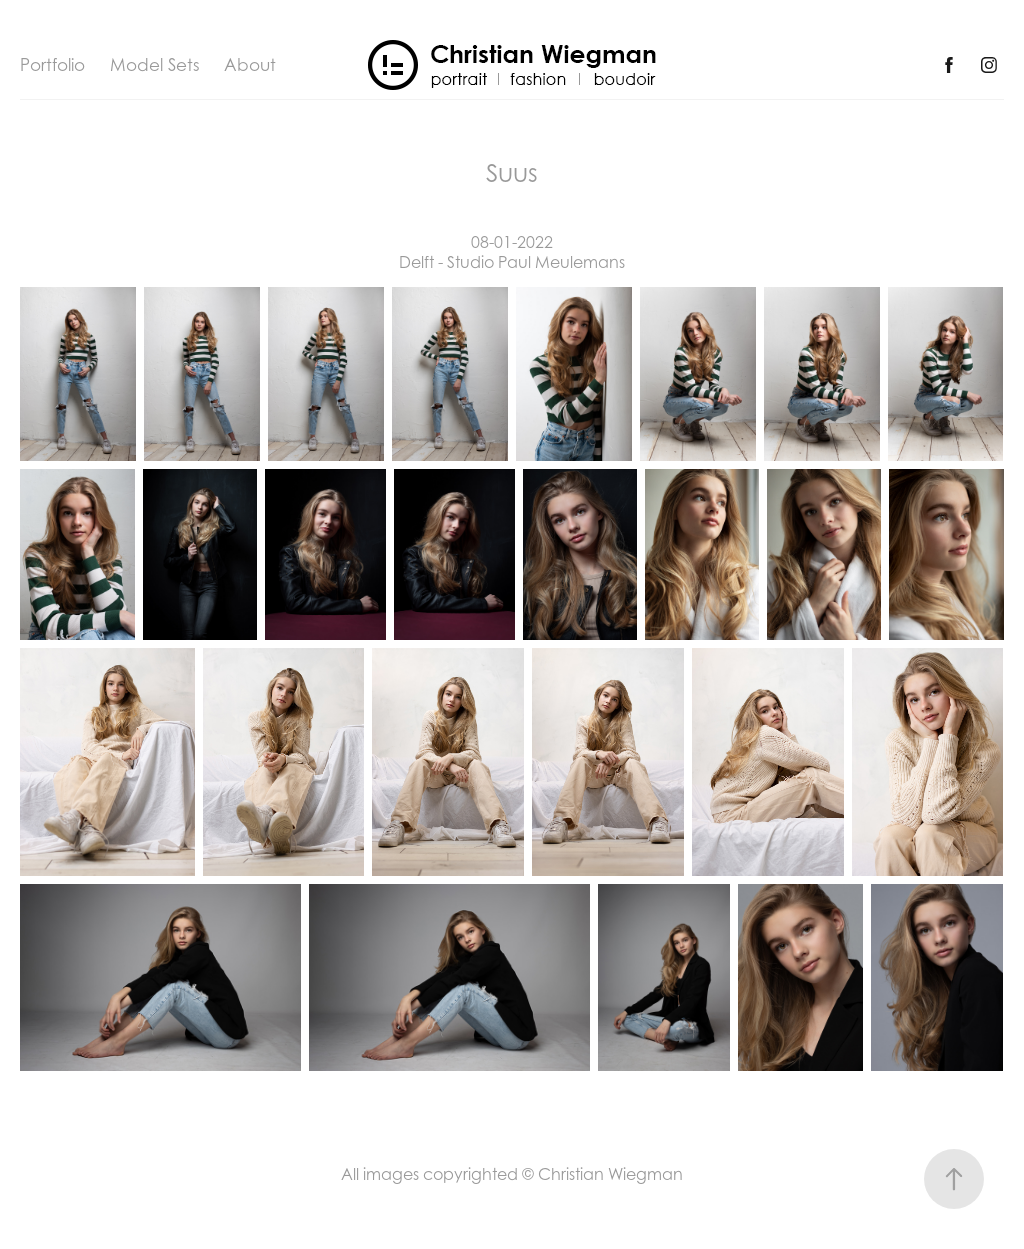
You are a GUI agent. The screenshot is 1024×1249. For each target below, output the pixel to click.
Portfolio (52, 65)
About (250, 65)
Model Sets (155, 65)
